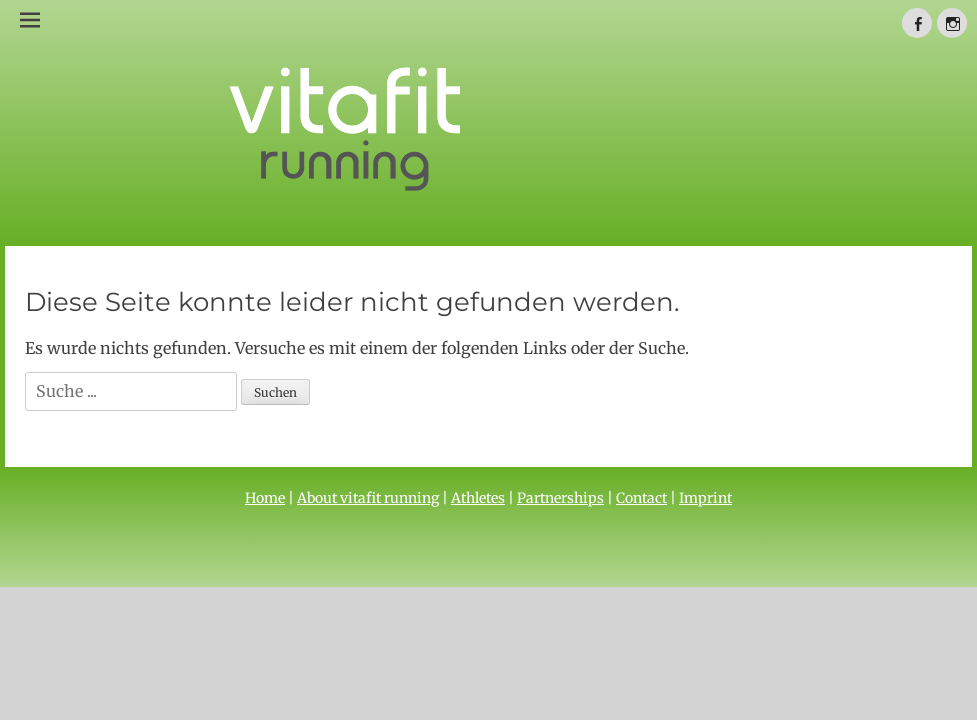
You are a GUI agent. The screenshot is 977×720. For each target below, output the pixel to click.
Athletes (478, 498)
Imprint (705, 498)
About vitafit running (368, 498)
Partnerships (560, 498)
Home (265, 498)
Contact (641, 498)
